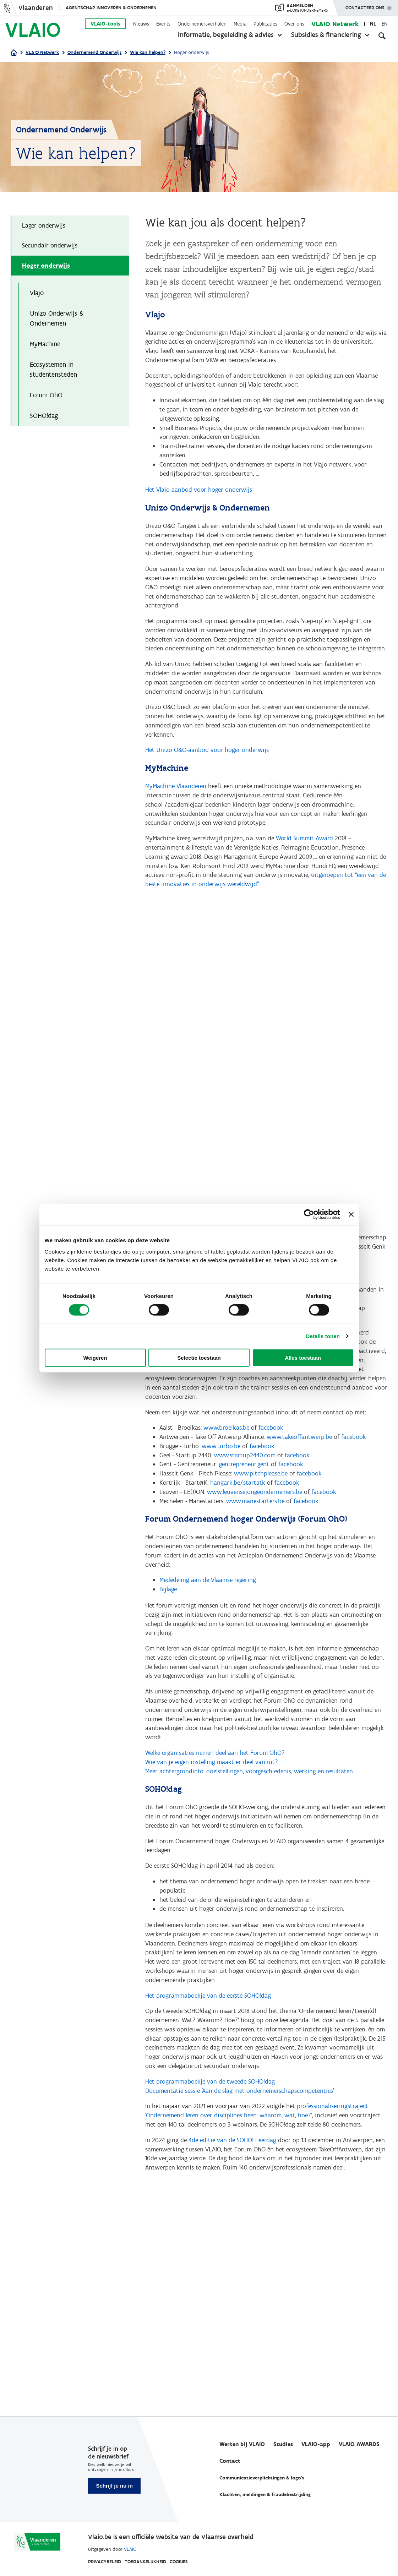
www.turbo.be (221, 1476)
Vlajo (37, 294)
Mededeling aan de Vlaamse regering (207, 1615)
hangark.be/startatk (237, 1515)
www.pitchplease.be (261, 1505)
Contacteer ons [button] (365, 5)
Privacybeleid (104, 2562)
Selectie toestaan (199, 1357)
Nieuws (141, 24)
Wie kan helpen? (147, 52)
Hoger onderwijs (46, 266)
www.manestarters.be (255, 1534)
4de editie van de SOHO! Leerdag (232, 2196)
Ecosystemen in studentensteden (53, 371)
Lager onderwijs (43, 226)
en (384, 24)
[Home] (14, 53)
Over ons (294, 24)
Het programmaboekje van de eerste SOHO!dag (208, 2046)
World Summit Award (304, 857)
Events (163, 24)
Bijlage (168, 1625)
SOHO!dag (45, 418)
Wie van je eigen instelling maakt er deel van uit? (211, 1804)
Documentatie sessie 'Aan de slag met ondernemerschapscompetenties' (239, 2145)
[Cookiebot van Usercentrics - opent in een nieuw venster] (309, 1214)
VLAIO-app (315, 2444)
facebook (270, 1457)
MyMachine (45, 346)
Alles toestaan (303, 1357)
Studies (283, 2444)
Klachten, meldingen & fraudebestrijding (265, 2495)
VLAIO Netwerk (335, 24)
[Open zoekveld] (382, 35)
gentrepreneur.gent (244, 1496)
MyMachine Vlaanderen (175, 803)
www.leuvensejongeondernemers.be (254, 1524)
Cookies (179, 2562)
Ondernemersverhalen (202, 24)
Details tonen (323, 1336)
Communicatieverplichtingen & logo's (261, 2478)
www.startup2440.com (245, 1486)
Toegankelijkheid (145, 2562)
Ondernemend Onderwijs (94, 52)
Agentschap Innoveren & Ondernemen (111, 8)
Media (240, 24)
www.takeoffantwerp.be (299, 1467)
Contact (229, 2460)
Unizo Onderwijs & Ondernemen (57, 320)
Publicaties (265, 24)
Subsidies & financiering (326, 34)
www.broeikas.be (226, 1457)
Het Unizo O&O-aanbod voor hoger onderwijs (207, 766)
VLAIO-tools (105, 24)
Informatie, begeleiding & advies (226, 34)
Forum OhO (46, 397)
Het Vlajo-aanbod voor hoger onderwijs (198, 497)
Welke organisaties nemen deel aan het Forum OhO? (215, 1795)
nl (373, 24)
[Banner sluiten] (351, 1214)
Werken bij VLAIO (242, 2444)
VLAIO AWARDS (359, 2444)
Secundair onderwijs (49, 246)
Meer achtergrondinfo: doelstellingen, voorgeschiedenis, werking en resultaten (249, 1814)
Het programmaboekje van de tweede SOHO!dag (210, 2136)
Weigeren (95, 1357)
